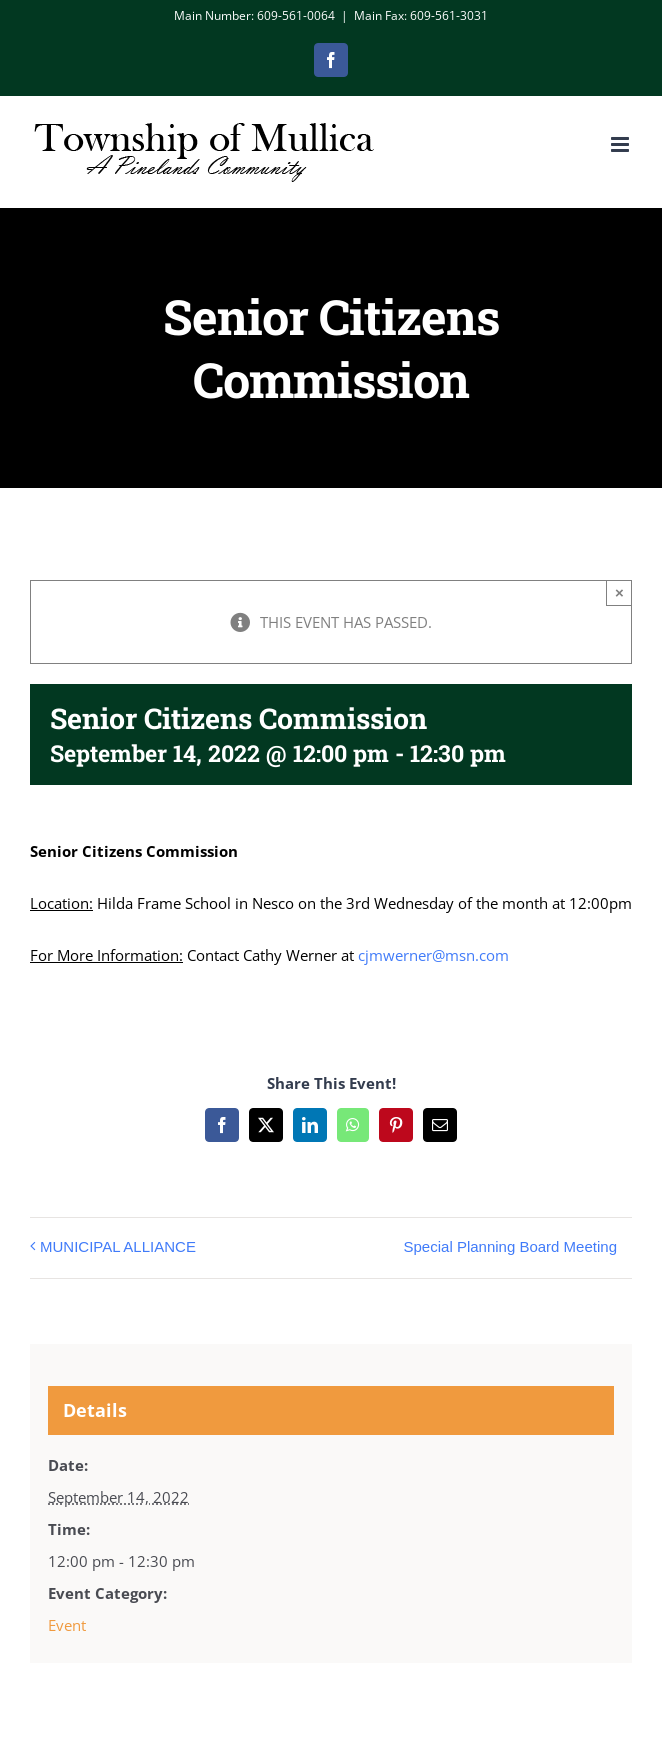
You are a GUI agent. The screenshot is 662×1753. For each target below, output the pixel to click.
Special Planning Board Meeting (510, 1246)
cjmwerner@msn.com (433, 955)
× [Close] (619, 592)
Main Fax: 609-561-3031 (421, 15)
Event (67, 1625)
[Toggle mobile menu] (621, 144)
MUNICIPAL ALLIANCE (118, 1246)
